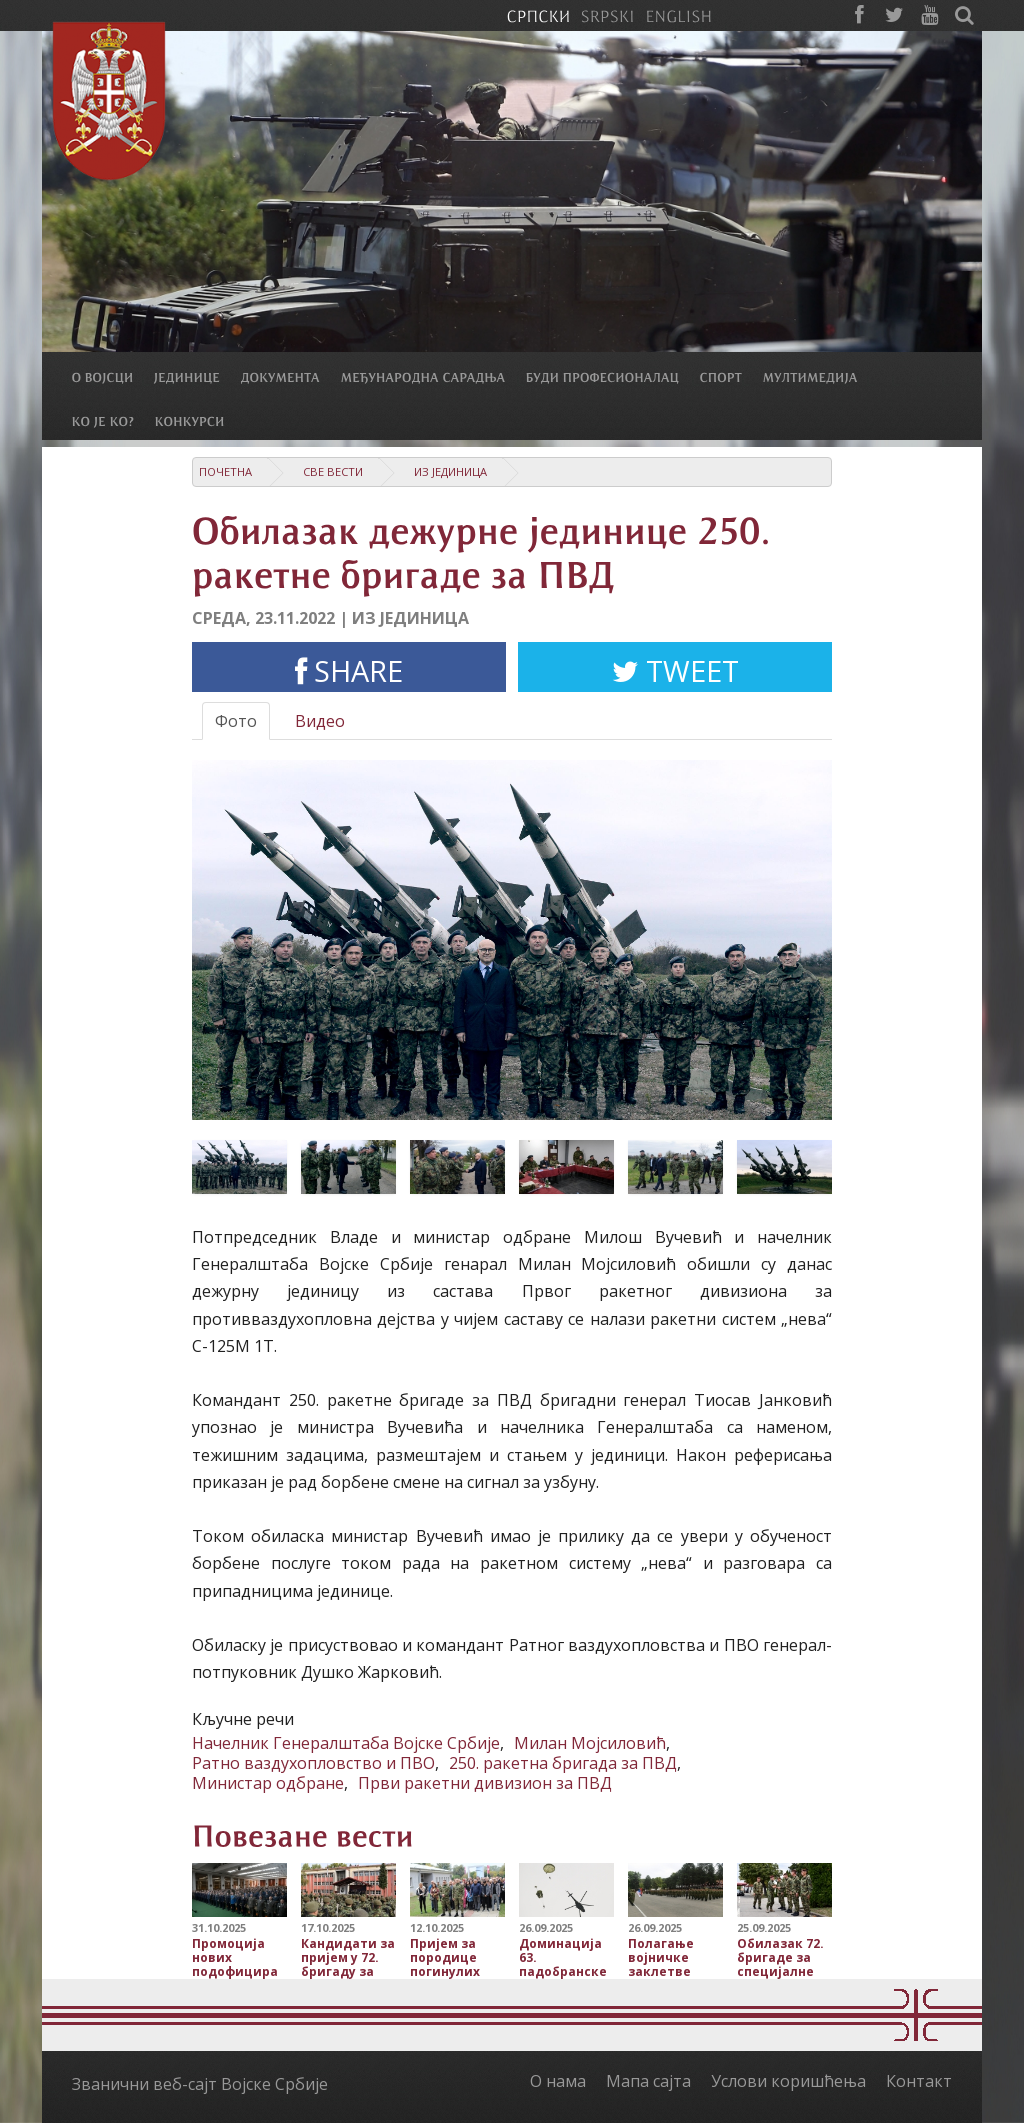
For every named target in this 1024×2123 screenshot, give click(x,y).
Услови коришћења (788, 2081)
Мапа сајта (648, 2081)
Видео (320, 721)
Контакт (919, 2081)
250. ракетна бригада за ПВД (563, 1763)
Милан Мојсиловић (590, 1743)
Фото (236, 721)
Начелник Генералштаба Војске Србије (346, 1743)
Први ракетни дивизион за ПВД (485, 1783)
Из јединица (450, 471)
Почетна (225, 471)
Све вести (333, 471)
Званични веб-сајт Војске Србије (200, 2084)
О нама (558, 2081)
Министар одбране (268, 1783)
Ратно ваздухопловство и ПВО (313, 1763)
